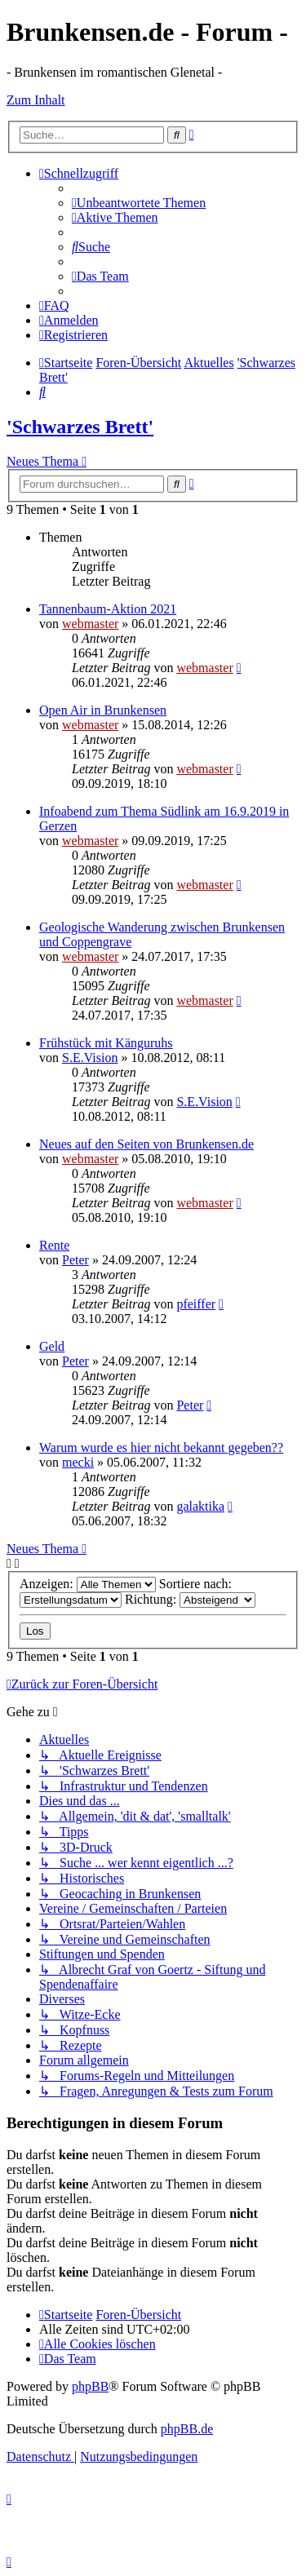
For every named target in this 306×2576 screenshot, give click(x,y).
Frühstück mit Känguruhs (106, 1043)
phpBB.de (187, 2429)
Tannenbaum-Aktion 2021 (107, 609)
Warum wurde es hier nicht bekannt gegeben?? (161, 1447)
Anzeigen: (88, 1584)
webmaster (90, 624)
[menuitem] (139, 203)
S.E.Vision (90, 1057)
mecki (78, 1462)
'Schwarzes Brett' (80, 426)
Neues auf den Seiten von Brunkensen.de (146, 1144)
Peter (75, 1260)
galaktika (200, 1506)
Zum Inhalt (36, 100)
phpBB (90, 2386)
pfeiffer (195, 1304)
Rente (54, 1245)
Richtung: (190, 1599)
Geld (51, 1346)
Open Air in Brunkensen (102, 710)
